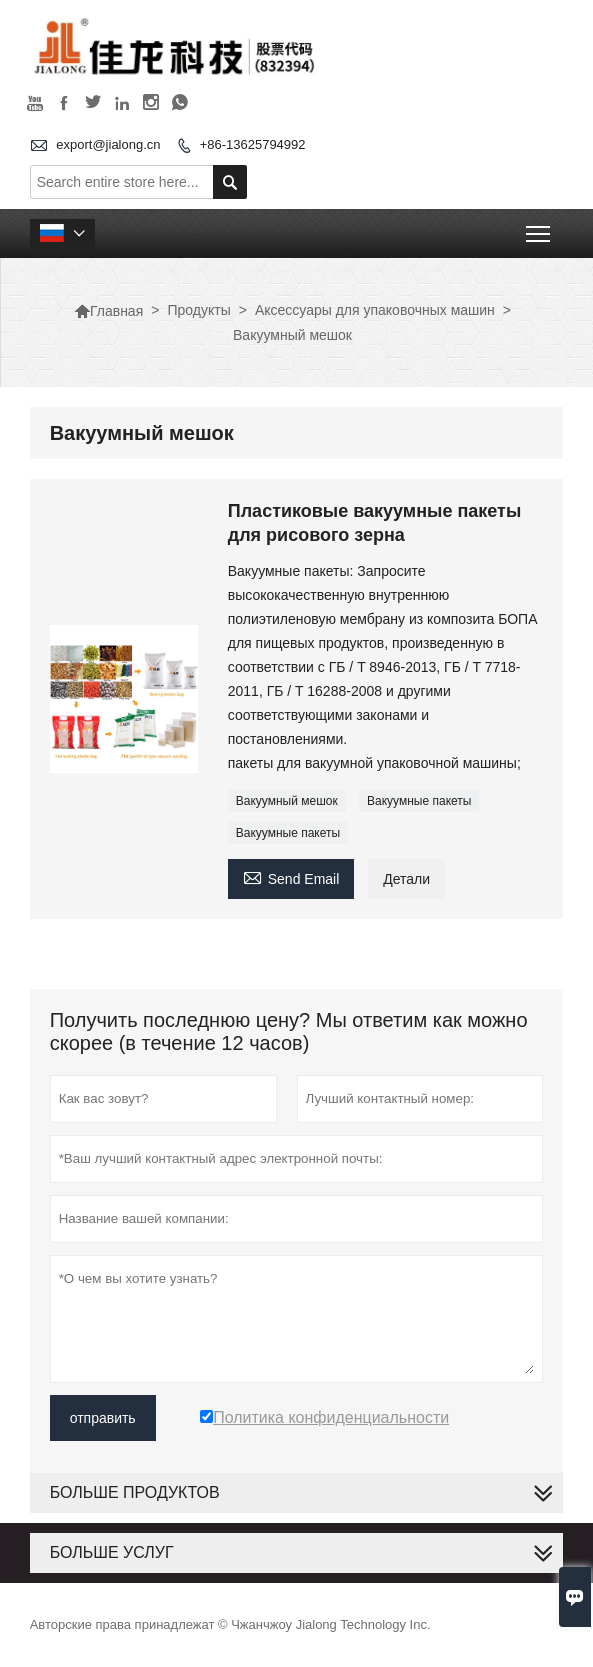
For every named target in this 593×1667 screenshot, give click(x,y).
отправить (103, 1418)
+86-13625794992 (253, 144)
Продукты (198, 310)
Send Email (291, 876)
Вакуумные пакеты (419, 801)
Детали (406, 879)
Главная (108, 311)
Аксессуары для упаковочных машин (375, 310)
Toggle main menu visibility (539, 227)
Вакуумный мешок (287, 801)
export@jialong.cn (108, 144)
